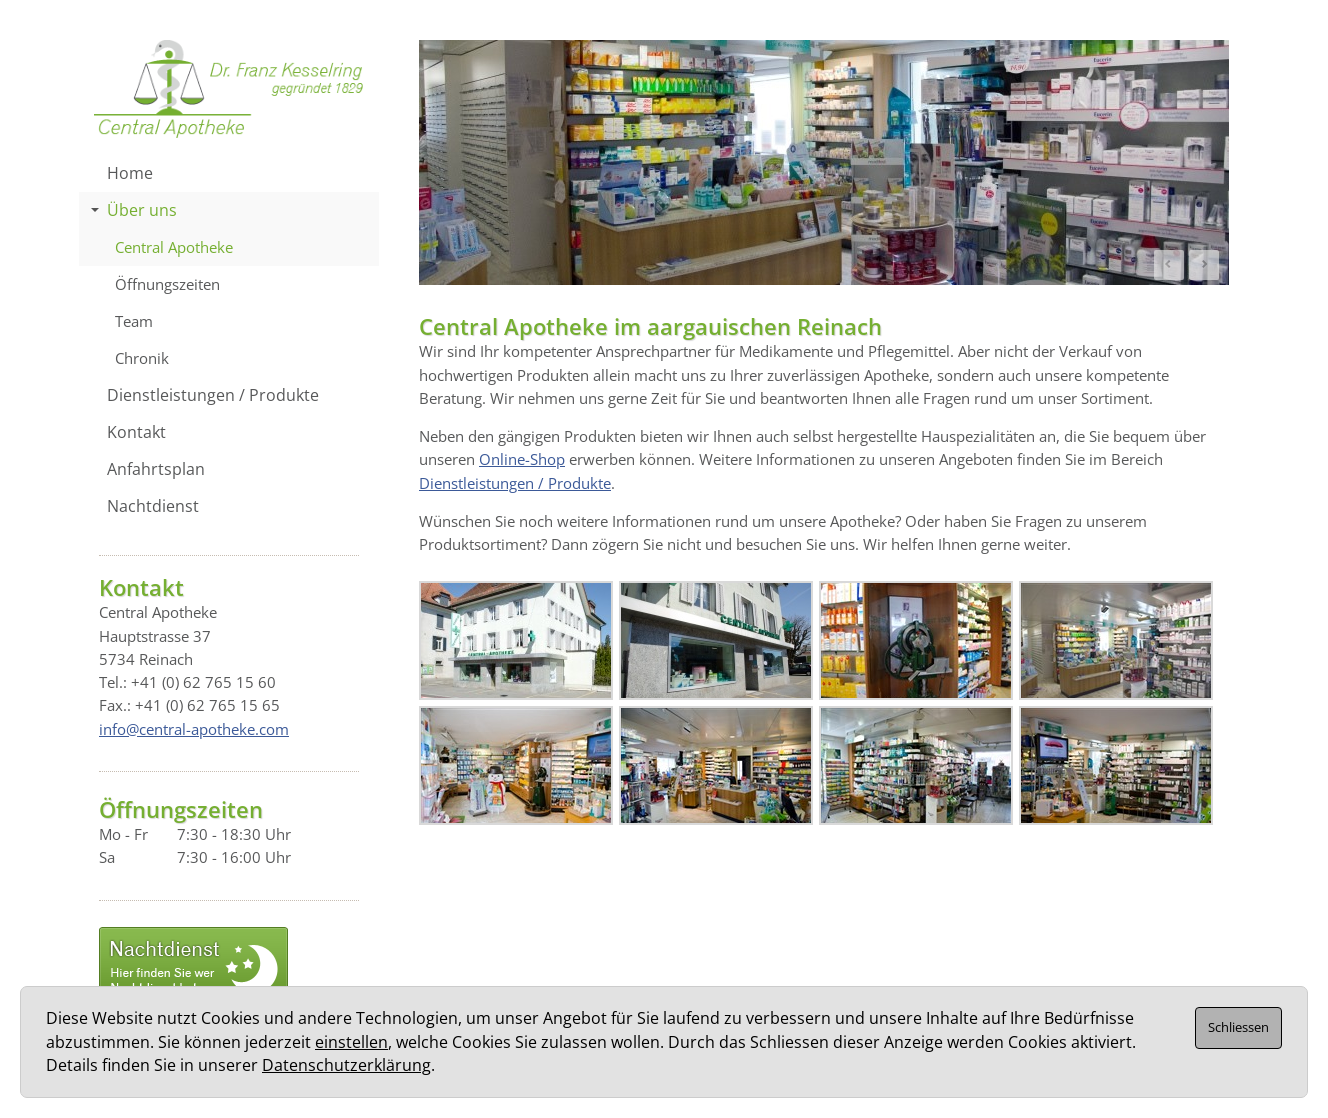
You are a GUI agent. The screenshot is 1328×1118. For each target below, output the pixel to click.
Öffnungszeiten (167, 284)
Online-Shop (522, 459)
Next (1204, 265)
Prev (1169, 265)
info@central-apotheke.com (194, 729)
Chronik (142, 358)
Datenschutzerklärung (346, 1065)
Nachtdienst (153, 506)
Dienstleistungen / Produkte (515, 483)
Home (130, 173)
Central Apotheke (174, 247)
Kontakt (136, 432)
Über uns (134, 210)
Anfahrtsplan (156, 469)
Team (134, 321)
